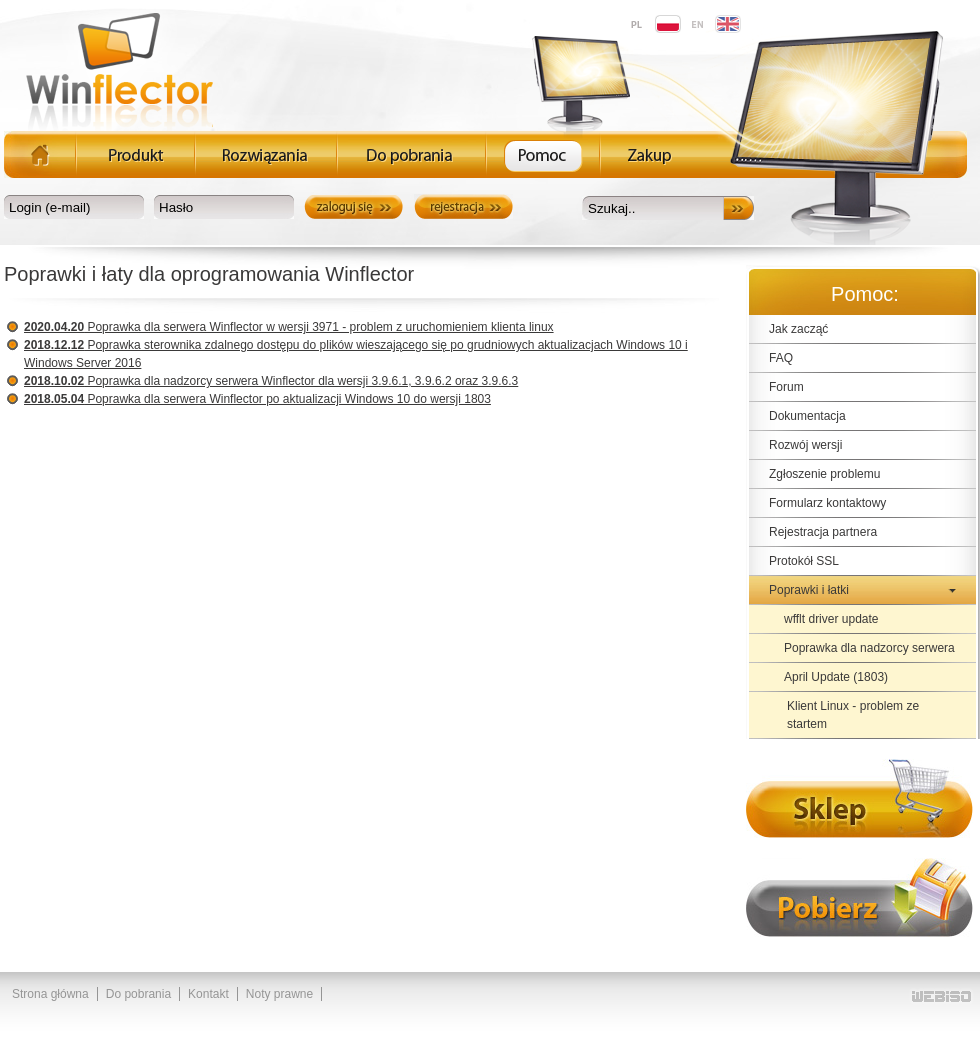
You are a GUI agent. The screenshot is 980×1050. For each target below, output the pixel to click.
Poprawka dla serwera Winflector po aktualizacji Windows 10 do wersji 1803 (257, 399)
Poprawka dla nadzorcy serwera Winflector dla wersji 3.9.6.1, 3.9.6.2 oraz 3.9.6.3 (271, 381)
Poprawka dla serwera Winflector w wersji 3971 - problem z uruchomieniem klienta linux (289, 327)
